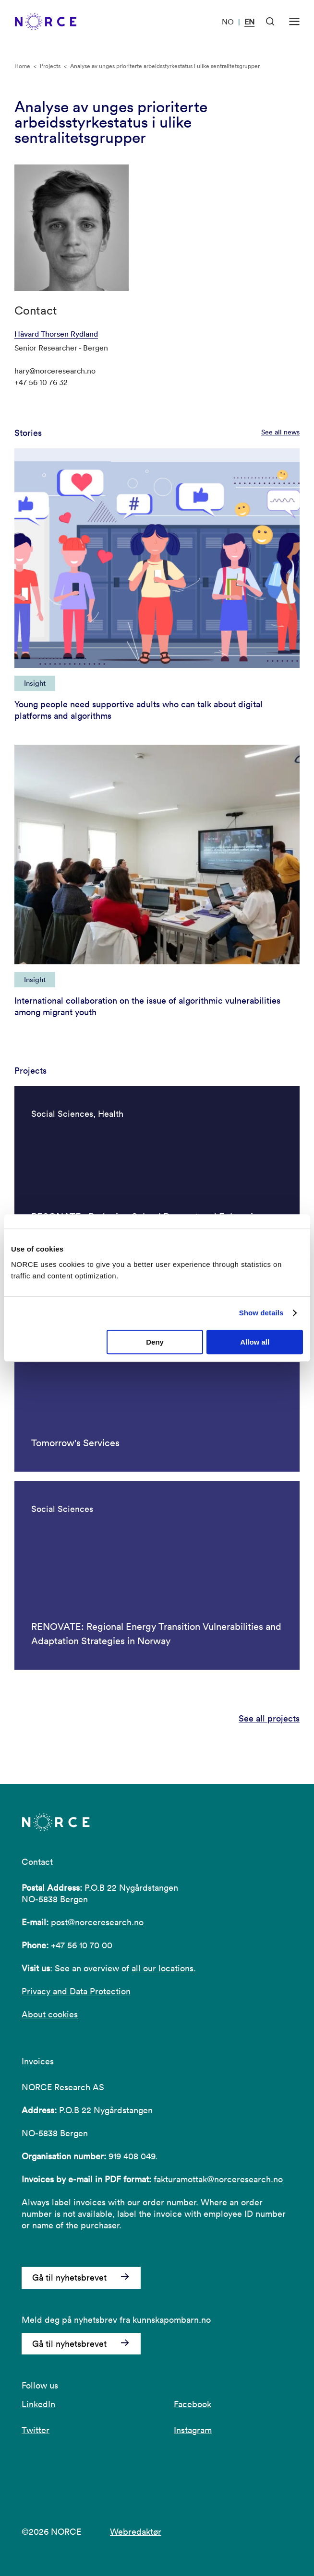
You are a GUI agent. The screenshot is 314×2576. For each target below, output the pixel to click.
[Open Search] (270, 21)
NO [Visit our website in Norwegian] (228, 21)
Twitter (35, 2429)
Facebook (192, 2404)
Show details (261, 1313)
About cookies (50, 2014)
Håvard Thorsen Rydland (56, 334)
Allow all (254, 1342)
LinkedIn (38, 2404)
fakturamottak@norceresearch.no (218, 2179)
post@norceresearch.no (97, 1922)
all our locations (162, 1968)
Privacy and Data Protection (76, 1991)
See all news (280, 432)
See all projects (269, 1718)
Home (22, 66)
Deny (155, 1342)
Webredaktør (135, 2531)
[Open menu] (294, 21)
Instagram (193, 2429)
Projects (50, 66)
